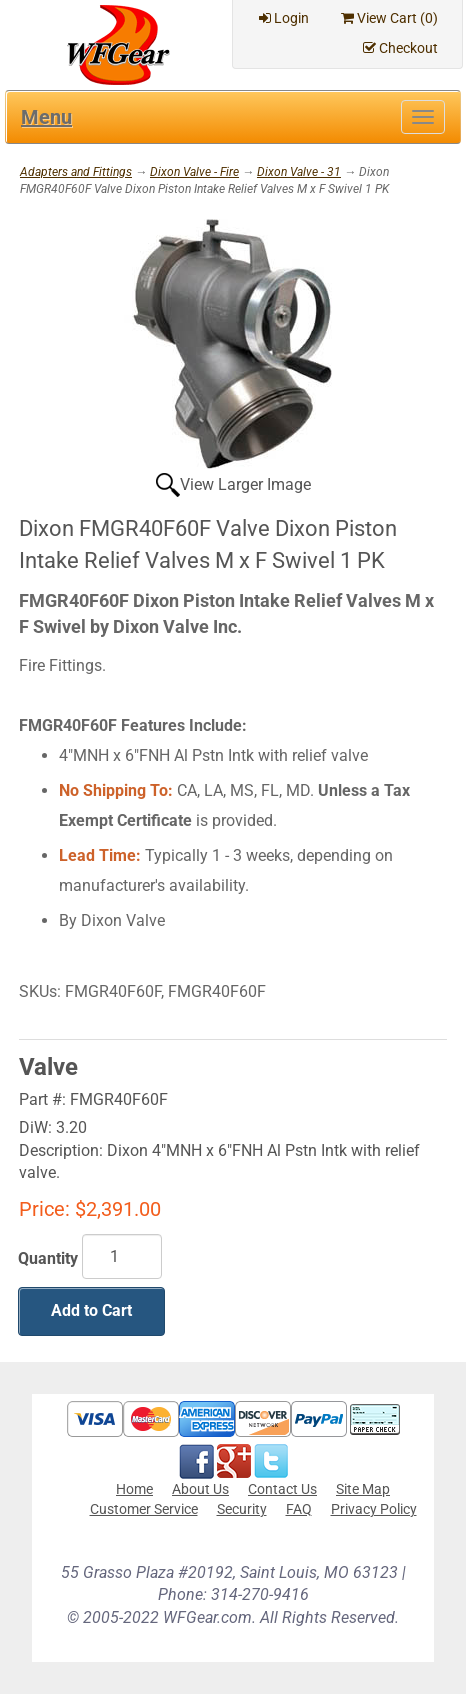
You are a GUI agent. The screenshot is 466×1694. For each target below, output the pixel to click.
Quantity (48, 1258)
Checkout (400, 48)
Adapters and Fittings (76, 172)
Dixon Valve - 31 (299, 172)
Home (134, 1489)
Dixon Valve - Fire (194, 172)
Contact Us (282, 1489)
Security (242, 1509)
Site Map (363, 1489)
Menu (46, 117)
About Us (200, 1489)
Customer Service (144, 1509)
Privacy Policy (374, 1509)
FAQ (299, 1509)
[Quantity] (122, 1256)
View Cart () (389, 18)
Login (284, 18)
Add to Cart (91, 1310)
